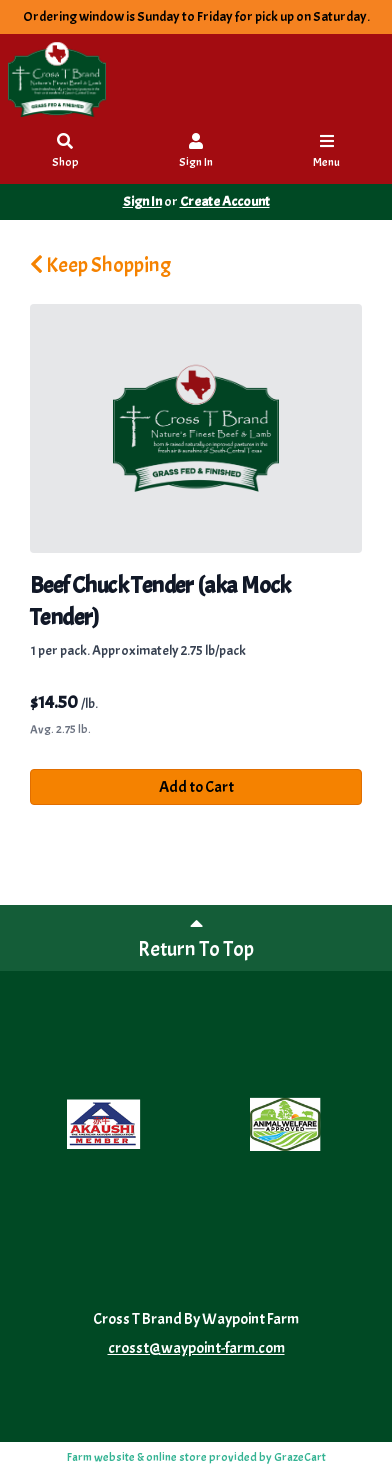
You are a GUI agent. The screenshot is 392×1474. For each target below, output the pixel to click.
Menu (327, 152)
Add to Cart (196, 787)
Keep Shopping (100, 265)
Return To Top (196, 937)
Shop (66, 152)
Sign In (196, 152)
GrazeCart (300, 1457)
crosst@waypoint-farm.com (196, 1348)
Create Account (225, 201)
